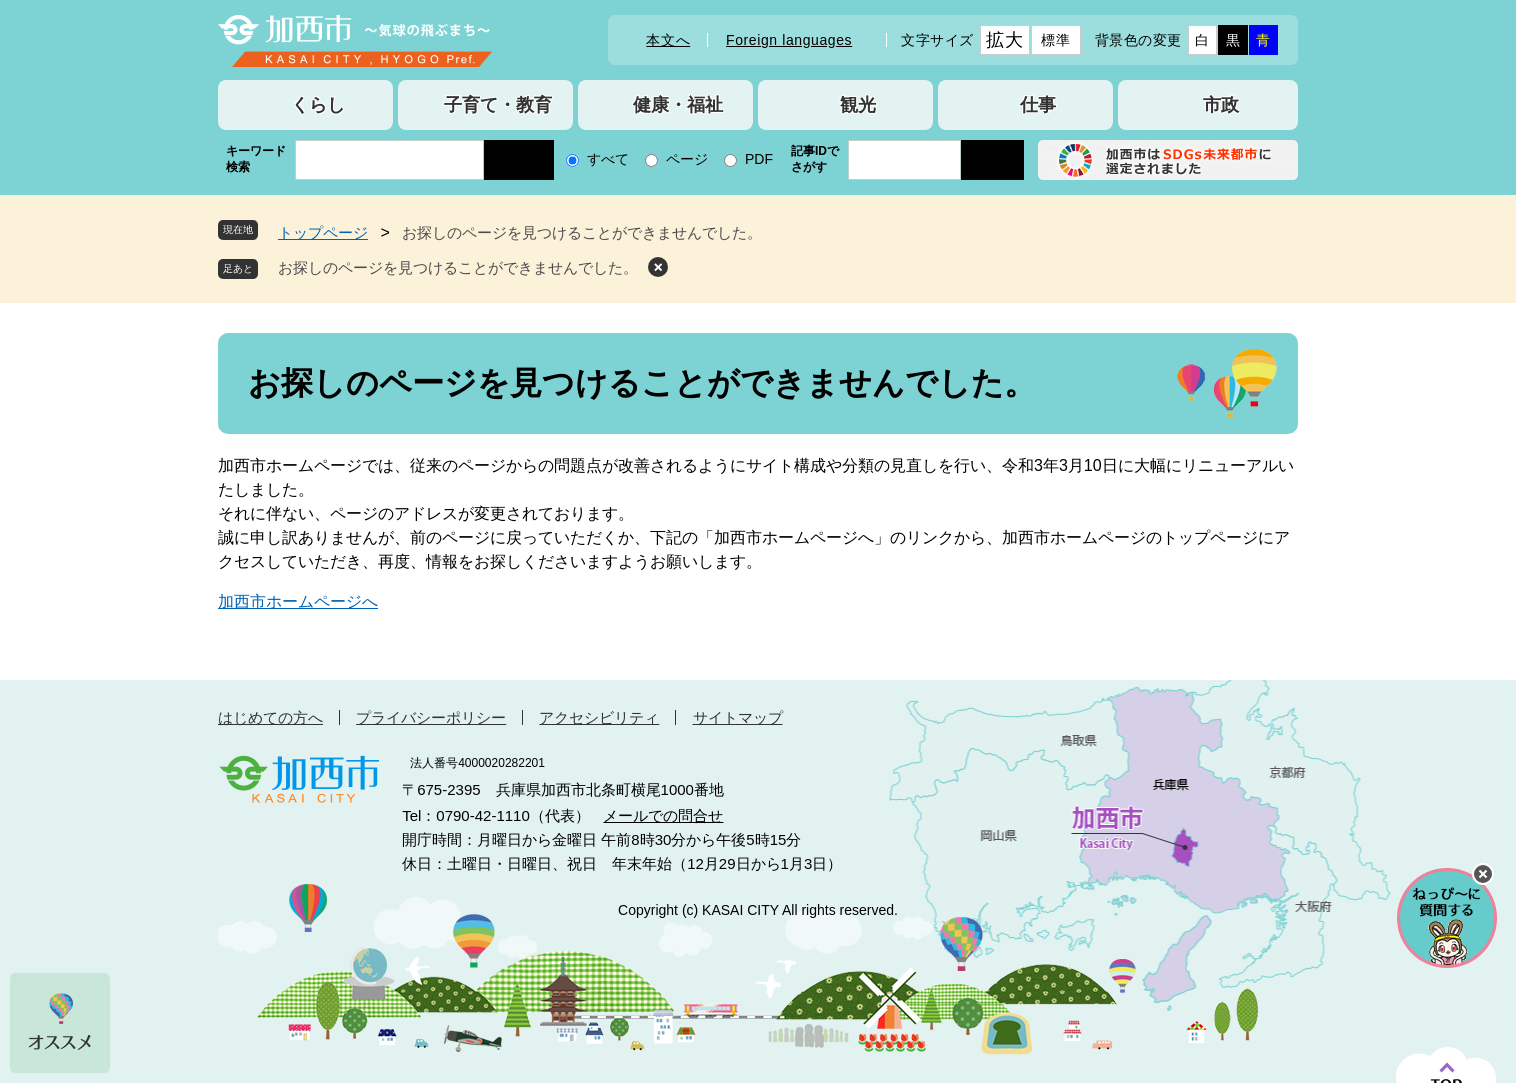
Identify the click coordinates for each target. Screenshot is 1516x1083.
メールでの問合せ (663, 815)
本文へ (668, 40)
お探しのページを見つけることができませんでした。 (458, 267)
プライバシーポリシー (431, 717)
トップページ (323, 232)
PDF (759, 159)
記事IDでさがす (815, 159)
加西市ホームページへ (298, 601)
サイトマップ (738, 717)
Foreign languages (789, 40)
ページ (687, 159)
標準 (1055, 40)
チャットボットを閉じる (1483, 874)
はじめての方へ (270, 717)
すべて (608, 159)
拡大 (1004, 40)
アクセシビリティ (599, 717)
